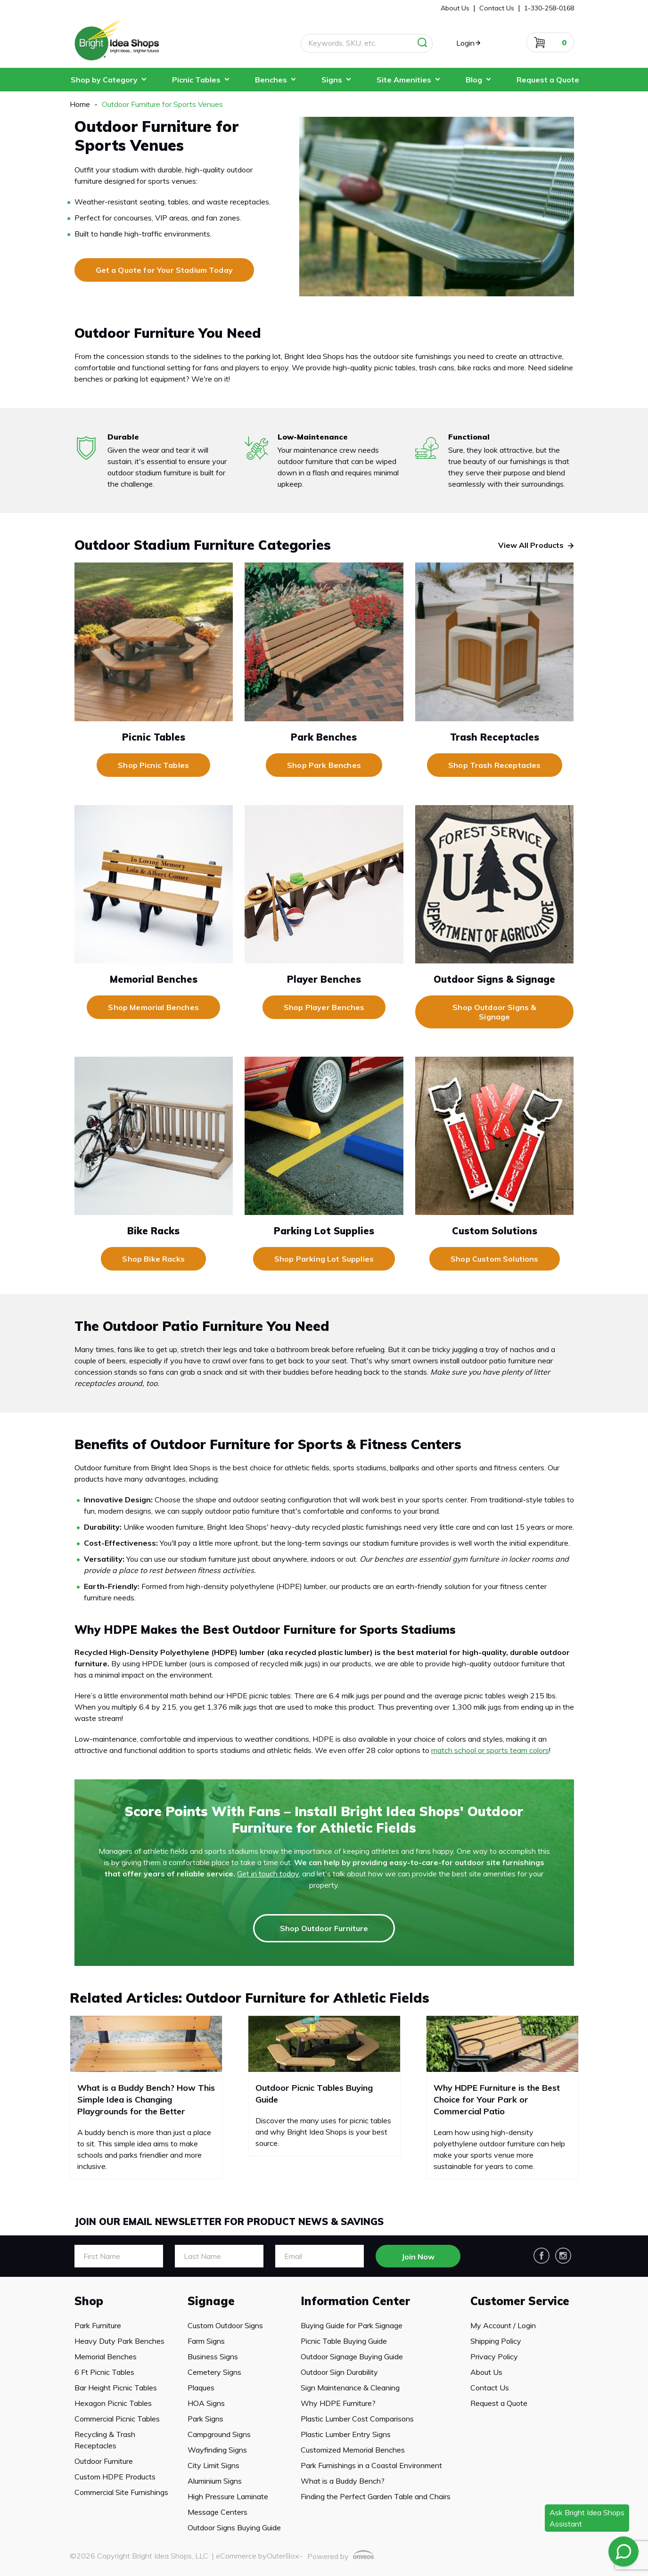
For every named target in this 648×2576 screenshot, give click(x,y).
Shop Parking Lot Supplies (324, 1259)
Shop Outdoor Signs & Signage (494, 1012)
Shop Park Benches (324, 765)
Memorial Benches (105, 2356)
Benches (271, 79)
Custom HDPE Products (115, 2476)
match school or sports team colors (490, 1750)
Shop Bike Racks (153, 1259)
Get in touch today (268, 1873)
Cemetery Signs (214, 2372)
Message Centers (217, 2512)
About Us (486, 2372)
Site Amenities (404, 79)
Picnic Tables (196, 79)
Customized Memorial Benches (353, 2449)
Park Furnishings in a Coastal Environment (371, 2465)
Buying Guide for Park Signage (351, 2325)
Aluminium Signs (215, 2481)
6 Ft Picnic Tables (104, 2372)
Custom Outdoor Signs (225, 2325)
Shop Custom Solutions (494, 1259)
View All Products (531, 545)
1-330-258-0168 (549, 8)
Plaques (201, 2387)
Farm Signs (206, 2341)
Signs (331, 79)
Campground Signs (219, 2434)
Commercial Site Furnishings (121, 2492)
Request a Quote (548, 79)
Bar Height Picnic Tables (115, 2387)
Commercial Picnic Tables (117, 2418)
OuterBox (283, 2555)
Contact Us (489, 2387)
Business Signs (213, 2356)
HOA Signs (206, 2403)
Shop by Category (104, 79)
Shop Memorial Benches (153, 1007)
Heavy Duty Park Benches (119, 2341)
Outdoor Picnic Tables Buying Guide (314, 2093)
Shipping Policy (495, 2341)
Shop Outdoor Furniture (324, 1928)
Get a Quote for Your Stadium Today (164, 270)
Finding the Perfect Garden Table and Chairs (376, 2496)
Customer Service (519, 2301)
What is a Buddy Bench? (343, 2481)
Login (465, 43)
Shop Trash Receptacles (494, 765)
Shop (88, 2301)
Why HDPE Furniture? (338, 2403)
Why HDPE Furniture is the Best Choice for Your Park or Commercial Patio (497, 2099)
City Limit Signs (213, 2465)
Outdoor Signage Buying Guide (352, 2356)
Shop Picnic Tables (153, 765)
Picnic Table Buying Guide (344, 2341)
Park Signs (205, 2418)
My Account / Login (503, 2325)
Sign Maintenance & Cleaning (350, 2387)
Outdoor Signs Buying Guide (234, 2527)
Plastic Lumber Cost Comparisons (357, 2418)
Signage (211, 2301)
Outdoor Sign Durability (339, 2372)
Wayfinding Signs (217, 2449)
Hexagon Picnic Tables (113, 2403)
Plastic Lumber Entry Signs (346, 2434)
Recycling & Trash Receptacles (104, 2439)
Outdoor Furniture (103, 2461)
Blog (474, 79)
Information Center (355, 2301)
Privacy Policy (494, 2356)
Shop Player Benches (324, 1007)
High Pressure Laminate (228, 2496)
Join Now (418, 2256)
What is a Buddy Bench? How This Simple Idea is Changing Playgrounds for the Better (146, 2099)
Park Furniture (97, 2325)
